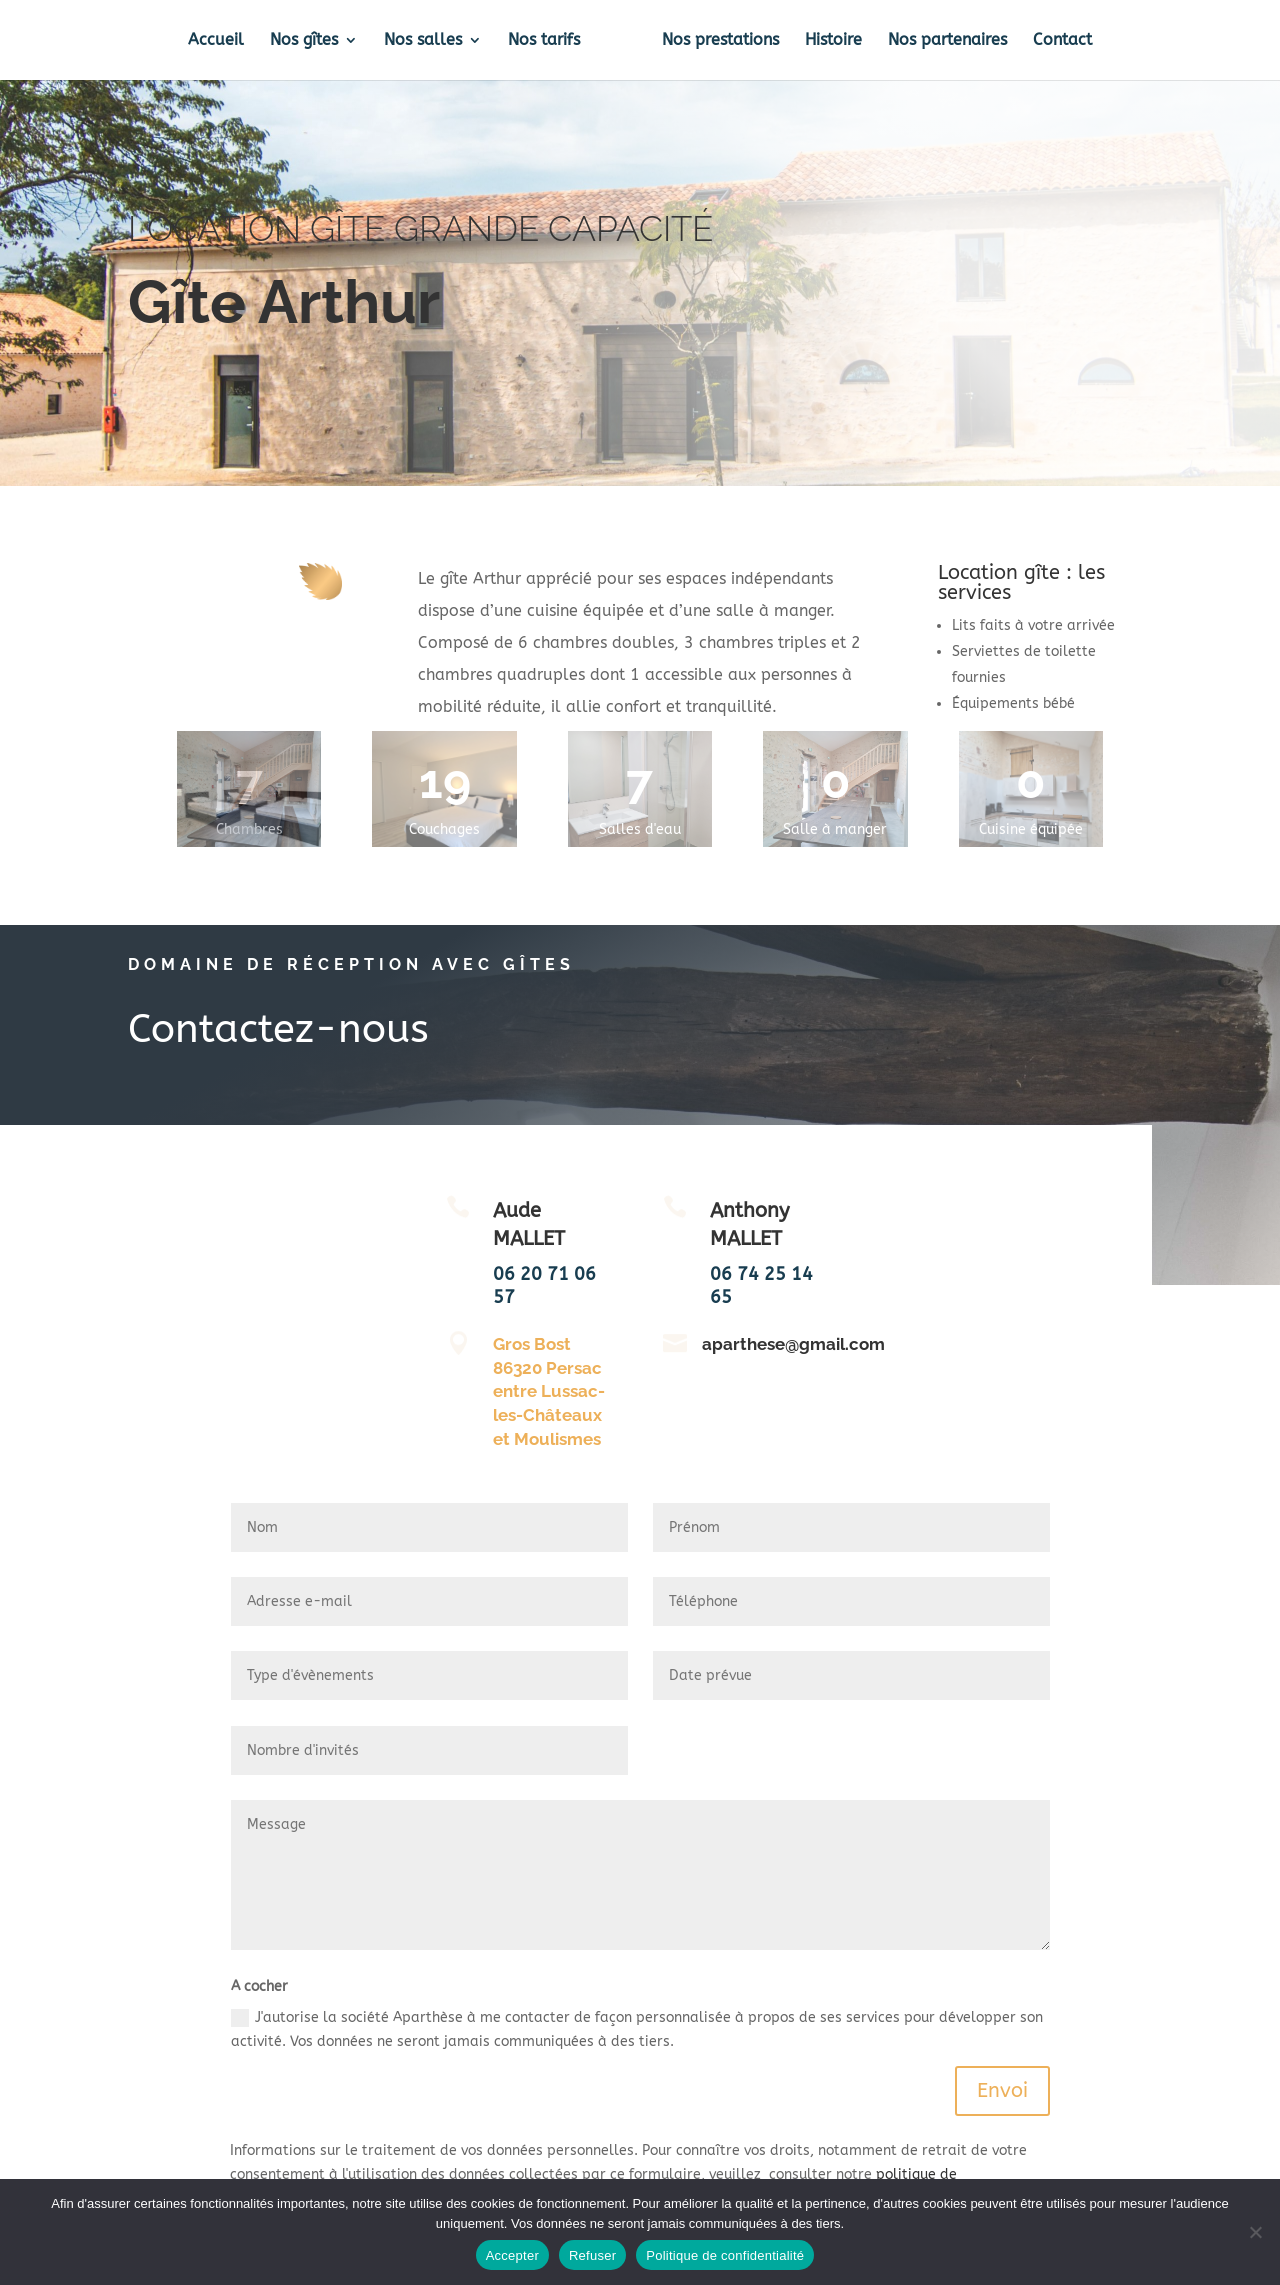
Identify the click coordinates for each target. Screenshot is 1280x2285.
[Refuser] (1255, 2232)
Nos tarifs (544, 41)
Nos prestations (720, 41)
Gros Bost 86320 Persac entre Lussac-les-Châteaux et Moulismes (549, 1391)
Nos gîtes (304, 41)
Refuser (592, 2255)
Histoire (833, 41)
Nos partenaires (947, 41)
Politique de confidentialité (725, 2255)
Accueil (216, 41)
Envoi (1002, 2090)
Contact (1062, 41)
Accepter (512, 2255)
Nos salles (423, 41)
